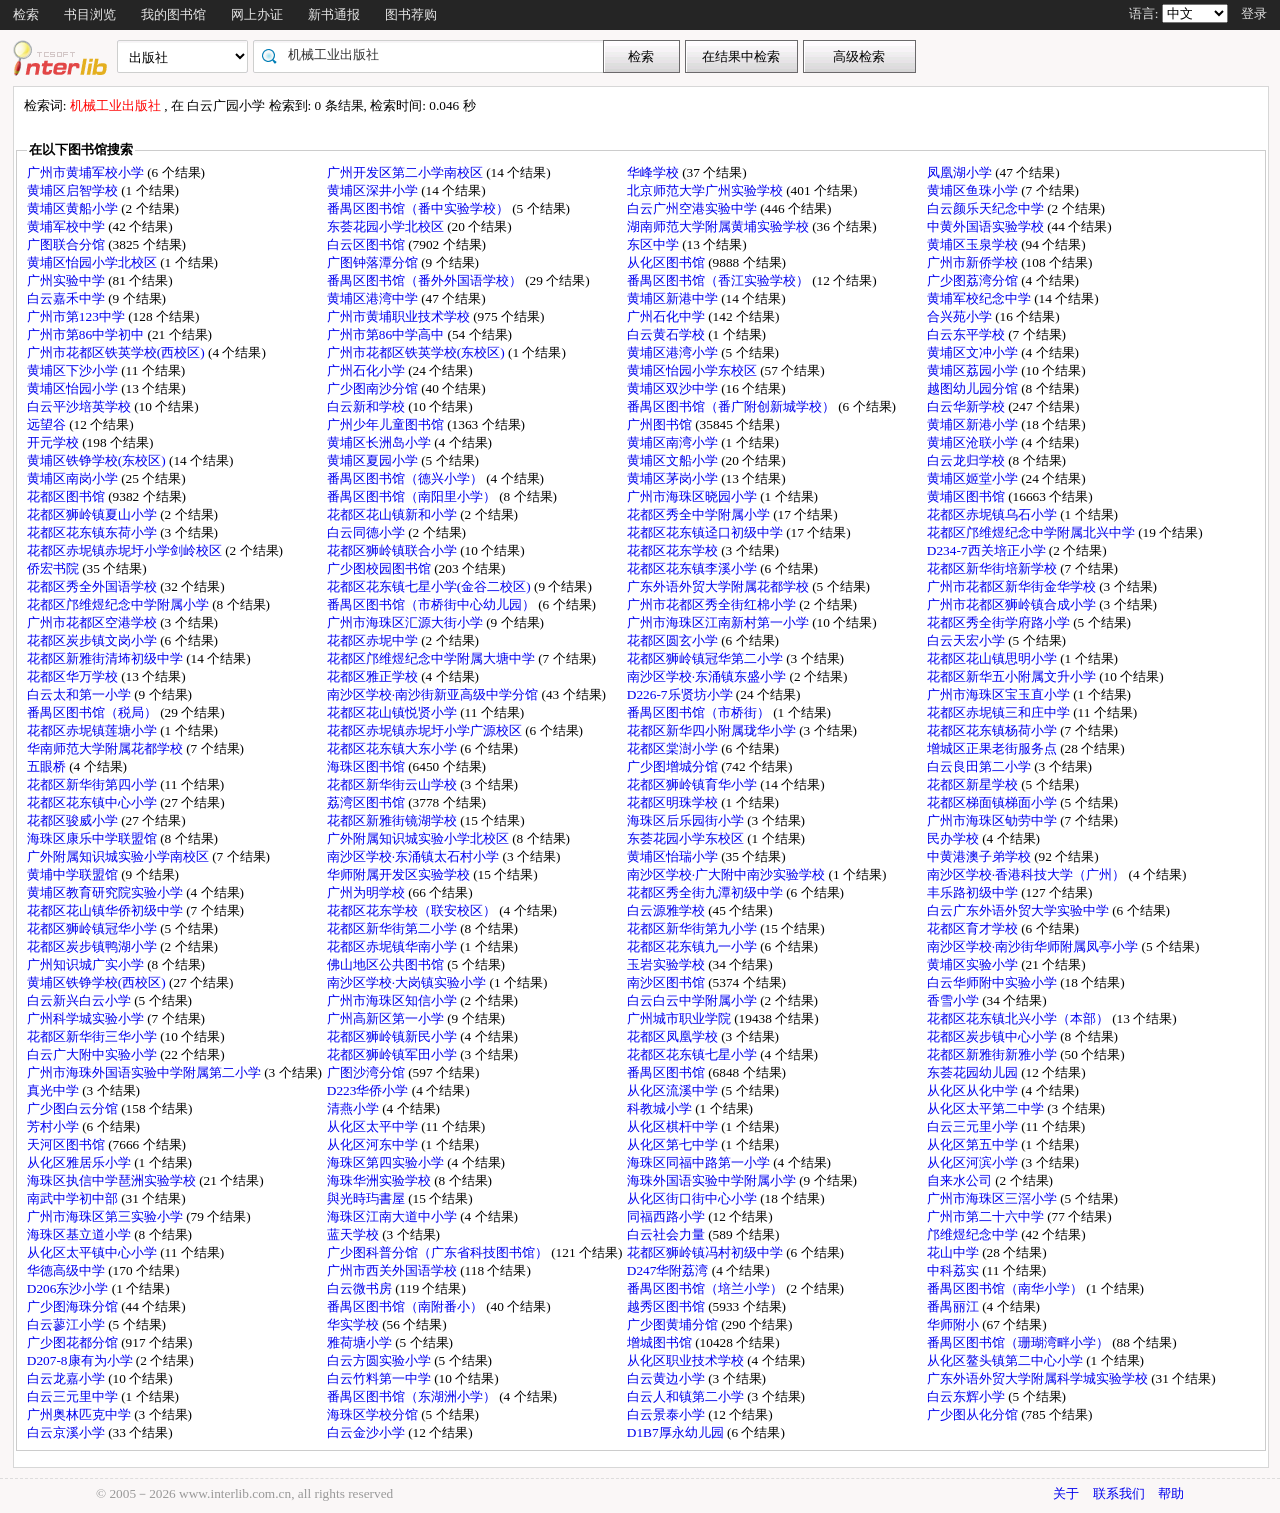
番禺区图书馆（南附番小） (406, 1306)
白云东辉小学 (967, 1396)
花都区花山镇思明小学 (993, 658)
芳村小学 (54, 1126)
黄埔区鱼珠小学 (974, 190)
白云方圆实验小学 (380, 1360)
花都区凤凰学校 (674, 1036)
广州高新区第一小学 (387, 1018)
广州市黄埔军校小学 (87, 172)
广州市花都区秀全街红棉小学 (713, 604)
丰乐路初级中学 (974, 892)
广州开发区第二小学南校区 (406, 172)
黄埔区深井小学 (374, 190)
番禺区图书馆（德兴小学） (406, 478)
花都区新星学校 (974, 784)
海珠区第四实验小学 (387, 1162)
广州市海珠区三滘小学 (993, 1198)
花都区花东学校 (674, 550)
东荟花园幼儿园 (974, 1072)
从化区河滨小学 (974, 1162)
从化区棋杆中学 (674, 1126)
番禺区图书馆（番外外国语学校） (426, 280)
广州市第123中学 (77, 316)
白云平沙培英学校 (80, 406)
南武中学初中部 (74, 1198)
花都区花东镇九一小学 (693, 946)
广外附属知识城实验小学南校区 (119, 856)
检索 (26, 14)
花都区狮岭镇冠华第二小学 (706, 658)
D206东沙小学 (69, 1288)
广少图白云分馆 (74, 1108)
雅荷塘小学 (361, 1342)
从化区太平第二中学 (987, 1108)
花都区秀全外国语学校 (93, 586)
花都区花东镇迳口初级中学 (706, 532)
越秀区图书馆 (667, 1306)
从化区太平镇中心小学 (93, 1252)
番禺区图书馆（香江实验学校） (719, 280)
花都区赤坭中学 (374, 640)
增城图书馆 (661, 1342)
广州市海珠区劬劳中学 (993, 820)
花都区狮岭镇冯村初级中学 (706, 1252)
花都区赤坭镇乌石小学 (993, 514)
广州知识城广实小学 (87, 964)
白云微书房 (361, 1288)
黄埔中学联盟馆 (74, 874)
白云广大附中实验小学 (93, 1054)
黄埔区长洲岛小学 (380, 442)
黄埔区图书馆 (967, 496)
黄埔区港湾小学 (674, 352)
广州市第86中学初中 (87, 334)
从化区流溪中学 (674, 1090)
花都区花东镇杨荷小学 (993, 730)
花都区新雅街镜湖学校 (393, 820)
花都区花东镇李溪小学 (693, 568)
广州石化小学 (367, 370)
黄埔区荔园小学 (974, 370)
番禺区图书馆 (667, 1072)
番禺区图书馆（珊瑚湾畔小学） (1019, 1342)
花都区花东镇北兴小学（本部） (1019, 1018)
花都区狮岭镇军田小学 (393, 1054)
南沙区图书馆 (667, 982)
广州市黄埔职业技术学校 (400, 316)
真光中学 (54, 1090)
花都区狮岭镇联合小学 (393, 550)
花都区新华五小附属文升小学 (1013, 676)
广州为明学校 (367, 892)
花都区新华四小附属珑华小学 (713, 730)
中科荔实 (954, 1270)
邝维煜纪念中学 (974, 1234)
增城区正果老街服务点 (993, 748)
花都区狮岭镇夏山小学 (93, 514)
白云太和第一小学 (80, 694)
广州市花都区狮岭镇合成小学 (1013, 604)
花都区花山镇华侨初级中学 (106, 910)
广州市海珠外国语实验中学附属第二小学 (145, 1072)
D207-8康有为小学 (81, 1360)
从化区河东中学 (374, 1144)
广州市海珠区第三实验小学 (106, 1216)
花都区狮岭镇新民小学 (393, 1036)
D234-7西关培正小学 (988, 550)
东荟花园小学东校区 (687, 838)
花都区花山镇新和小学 (393, 514)
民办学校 (954, 838)
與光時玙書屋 (367, 1198)
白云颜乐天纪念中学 (987, 208)
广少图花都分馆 (74, 1342)
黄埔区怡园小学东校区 (693, 370)
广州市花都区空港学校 (93, 622)
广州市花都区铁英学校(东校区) (417, 352)
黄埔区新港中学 (674, 298)
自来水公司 (961, 1180)
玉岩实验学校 (667, 964)
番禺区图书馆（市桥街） (700, 712)
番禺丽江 (954, 1306)
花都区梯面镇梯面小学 (993, 802)
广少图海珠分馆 (74, 1306)
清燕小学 (354, 1108)
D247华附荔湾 (669, 1270)
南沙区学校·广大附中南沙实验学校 (728, 874)
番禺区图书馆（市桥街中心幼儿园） (432, 604)
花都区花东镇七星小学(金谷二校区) (430, 586)
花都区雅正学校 (374, 676)
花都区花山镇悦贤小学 (393, 712)
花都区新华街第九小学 (693, 928)
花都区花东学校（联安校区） (413, 910)
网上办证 (257, 14)
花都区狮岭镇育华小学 (693, 784)
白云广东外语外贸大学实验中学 (1019, 910)
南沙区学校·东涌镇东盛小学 (708, 676)
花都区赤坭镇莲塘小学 (93, 730)
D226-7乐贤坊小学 (681, 694)
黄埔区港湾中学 (374, 298)
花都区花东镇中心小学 (93, 802)
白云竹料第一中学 (380, 1378)
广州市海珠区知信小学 (393, 1000)
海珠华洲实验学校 (380, 1180)
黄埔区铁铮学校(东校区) (98, 460)
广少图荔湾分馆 (974, 280)
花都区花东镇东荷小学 (93, 532)
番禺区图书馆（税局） (93, 712)
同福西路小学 (667, 1216)
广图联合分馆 (67, 244)
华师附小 (954, 1324)
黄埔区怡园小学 (74, 388)
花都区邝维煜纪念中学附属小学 (119, 604)
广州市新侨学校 (974, 262)
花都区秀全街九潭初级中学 (706, 892)
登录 (1254, 13)
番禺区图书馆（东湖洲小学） (413, 1396)
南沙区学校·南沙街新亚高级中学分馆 (434, 694)
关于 (1066, 1493)
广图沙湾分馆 (367, 1072)
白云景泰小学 (667, 1414)
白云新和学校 (367, 406)
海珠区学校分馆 (374, 1414)
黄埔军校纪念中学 (980, 298)
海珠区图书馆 (367, 766)
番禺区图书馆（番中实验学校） (419, 208)
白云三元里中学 (74, 1396)
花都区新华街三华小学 (93, 1036)
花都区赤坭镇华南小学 (393, 946)
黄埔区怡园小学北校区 (93, 262)
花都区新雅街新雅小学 (993, 1054)
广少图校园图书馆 (380, 568)
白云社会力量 (667, 1234)
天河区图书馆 (67, 1144)
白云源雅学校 (667, 910)
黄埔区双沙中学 (674, 388)
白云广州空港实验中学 (693, 208)
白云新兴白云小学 (80, 1000)
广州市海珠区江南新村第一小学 (719, 622)
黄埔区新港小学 (974, 424)
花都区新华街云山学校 (393, 784)
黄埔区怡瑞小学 (674, 856)
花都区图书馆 (67, 496)
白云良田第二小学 (980, 766)
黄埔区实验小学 (974, 964)
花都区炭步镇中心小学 (993, 1036)
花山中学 (954, 1252)
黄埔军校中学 (67, 226)
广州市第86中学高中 (387, 334)
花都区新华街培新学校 (993, 568)
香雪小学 (954, 1000)
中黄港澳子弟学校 (980, 856)
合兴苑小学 (961, 316)
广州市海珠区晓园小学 (693, 496)
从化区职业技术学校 (687, 1360)
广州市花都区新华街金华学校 (1013, 586)
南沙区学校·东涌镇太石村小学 (415, 856)
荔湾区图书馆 (367, 802)
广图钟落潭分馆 (374, 262)
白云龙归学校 (967, 460)
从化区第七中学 (674, 1144)
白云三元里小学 (974, 1126)
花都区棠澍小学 (674, 748)
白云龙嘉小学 (67, 1378)
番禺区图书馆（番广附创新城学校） (732, 406)
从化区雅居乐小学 (80, 1162)
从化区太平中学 (374, 1126)
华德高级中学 (67, 1270)
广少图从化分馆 (974, 1414)
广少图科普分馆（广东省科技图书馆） (439, 1252)
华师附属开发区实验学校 (400, 874)
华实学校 (354, 1324)
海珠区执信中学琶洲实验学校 (113, 1180)
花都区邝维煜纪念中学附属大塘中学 (432, 658)
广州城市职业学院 (680, 1018)
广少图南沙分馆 (374, 388)
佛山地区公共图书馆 (387, 964)
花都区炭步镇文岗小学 (93, 640)
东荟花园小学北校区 (387, 226)
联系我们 (1119, 1493)
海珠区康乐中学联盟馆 (93, 838)
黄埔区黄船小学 (74, 208)
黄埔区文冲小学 (974, 352)
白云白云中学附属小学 (693, 1000)
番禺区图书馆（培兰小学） (706, 1288)
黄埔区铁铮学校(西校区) (98, 982)
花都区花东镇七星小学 (693, 1054)
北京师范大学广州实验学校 (706, 190)
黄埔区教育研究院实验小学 (106, 892)
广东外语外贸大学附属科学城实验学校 (1039, 1378)
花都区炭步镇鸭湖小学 (93, 946)
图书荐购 (411, 14)
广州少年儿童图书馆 (387, 424)
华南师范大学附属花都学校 (106, 748)
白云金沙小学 (367, 1432)
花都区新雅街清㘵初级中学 (106, 658)
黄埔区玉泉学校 (974, 244)
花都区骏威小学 (74, 820)
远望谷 (48, 424)
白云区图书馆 (367, 244)
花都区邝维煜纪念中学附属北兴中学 (1032, 532)
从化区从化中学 (974, 1090)
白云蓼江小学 (67, 1324)
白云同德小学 (367, 532)
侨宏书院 (54, 568)
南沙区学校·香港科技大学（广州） (1028, 874)
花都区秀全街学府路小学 (1000, 622)
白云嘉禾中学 (67, 298)
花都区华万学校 (74, 676)
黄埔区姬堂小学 (974, 478)
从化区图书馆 (667, 262)
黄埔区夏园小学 (374, 460)
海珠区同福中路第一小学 (700, 1162)
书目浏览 (90, 14)
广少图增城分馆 (674, 766)
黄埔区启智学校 (74, 190)
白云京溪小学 (67, 1432)
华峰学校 (654, 172)
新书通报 (334, 14)
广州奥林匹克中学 (80, 1414)
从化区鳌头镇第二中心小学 (1006, 1360)
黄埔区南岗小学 (74, 478)
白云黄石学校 (667, 334)
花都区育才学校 (974, 928)
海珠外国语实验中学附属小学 (713, 1180)
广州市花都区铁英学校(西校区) (117, 352)
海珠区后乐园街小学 (687, 820)
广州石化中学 (667, 316)
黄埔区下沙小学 (74, 370)
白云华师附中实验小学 (993, 982)
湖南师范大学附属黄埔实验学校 (719, 226)
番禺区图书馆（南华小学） (1006, 1288)
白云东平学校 (967, 334)
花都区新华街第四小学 (93, 784)
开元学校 (54, 442)
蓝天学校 (354, 1234)
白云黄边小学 (667, 1378)
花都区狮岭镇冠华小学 (93, 928)
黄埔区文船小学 (674, 460)
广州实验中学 (67, 280)
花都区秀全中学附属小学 (700, 514)
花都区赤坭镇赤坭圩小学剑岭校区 (126, 550)
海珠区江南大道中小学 (393, 1216)
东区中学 (654, 244)
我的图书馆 (173, 14)
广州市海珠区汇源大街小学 (406, 622)
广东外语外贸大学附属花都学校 (719, 586)
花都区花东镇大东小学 (393, 748)
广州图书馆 (661, 424)
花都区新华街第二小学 (393, 928)
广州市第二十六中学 (987, 1216)
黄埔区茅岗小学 (674, 478)
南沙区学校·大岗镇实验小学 (408, 982)
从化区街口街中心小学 (693, 1198)
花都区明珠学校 (674, 802)
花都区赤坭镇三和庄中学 (1000, 712)
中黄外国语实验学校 (987, 226)
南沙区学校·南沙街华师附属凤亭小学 (1034, 946)
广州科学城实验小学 (87, 1018)
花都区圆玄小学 (674, 640)
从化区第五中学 (974, 1144)
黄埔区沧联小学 (974, 442)
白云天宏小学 (967, 640)
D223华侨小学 (369, 1090)
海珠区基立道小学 (80, 1234)
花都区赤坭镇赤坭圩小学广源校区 (426, 730)
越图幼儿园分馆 (974, 388)
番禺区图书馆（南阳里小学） (413, 496)
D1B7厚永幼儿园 (677, 1432)
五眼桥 (48, 766)
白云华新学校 (967, 406)
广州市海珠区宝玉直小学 (1000, 694)
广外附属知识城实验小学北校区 (419, 838)
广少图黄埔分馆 (674, 1324)
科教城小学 (661, 1108)
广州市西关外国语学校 (393, 1270)
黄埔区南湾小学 (674, 442)
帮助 (1171, 1493)
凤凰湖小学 (961, 172)
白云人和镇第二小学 (687, 1396)
